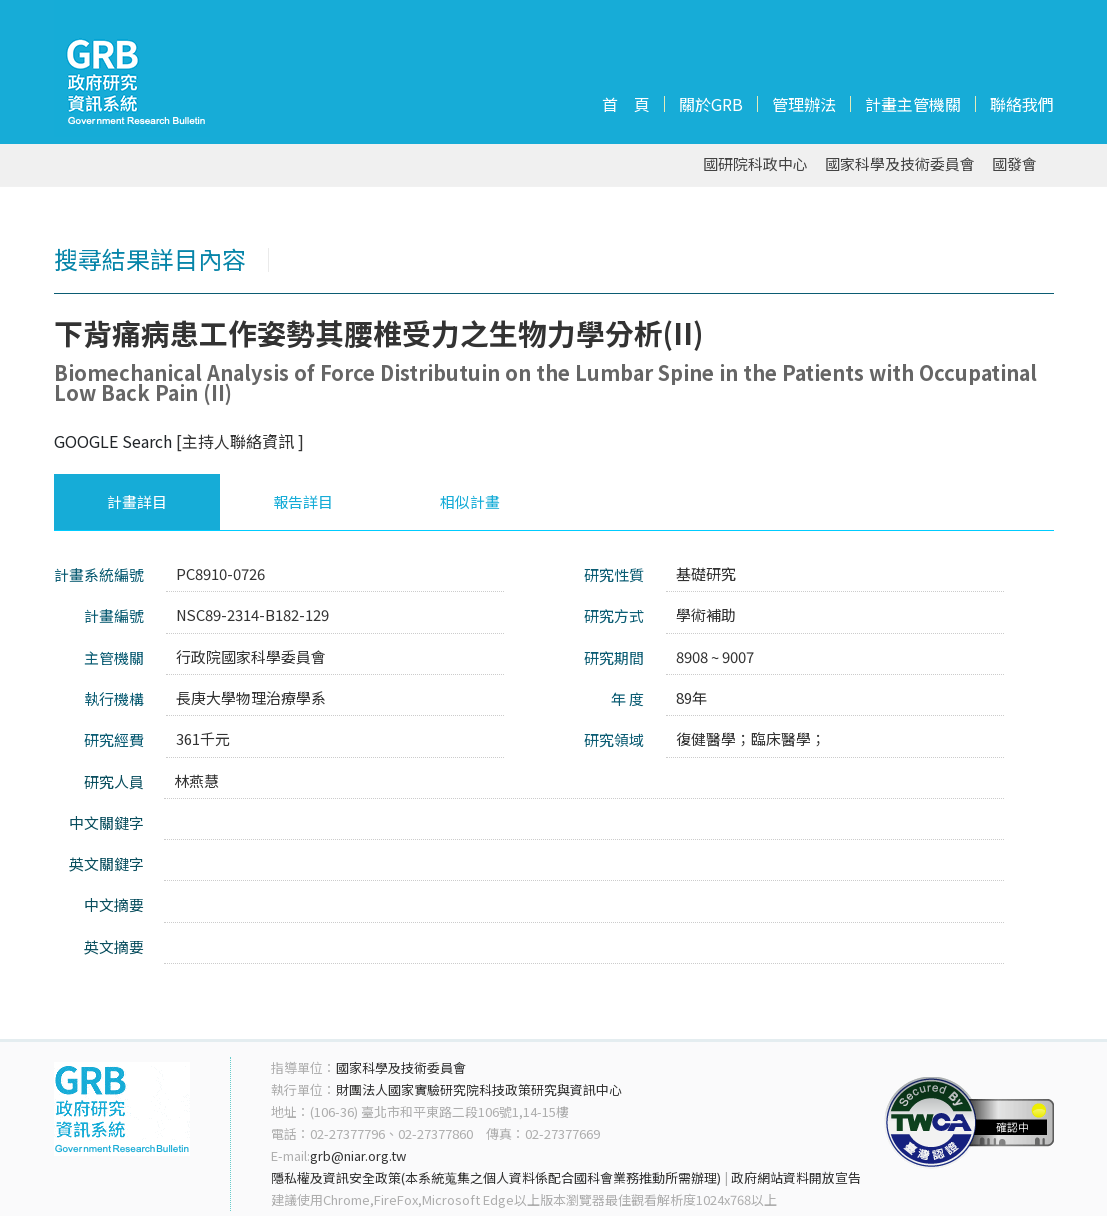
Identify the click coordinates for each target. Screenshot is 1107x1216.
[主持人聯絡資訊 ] (240, 441)
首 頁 (626, 104)
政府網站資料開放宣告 (796, 1177)
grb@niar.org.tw (358, 1155)
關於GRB (711, 104)
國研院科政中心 (755, 164)
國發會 (1014, 164)
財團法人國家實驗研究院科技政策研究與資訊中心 (479, 1089)
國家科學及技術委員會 (900, 164)
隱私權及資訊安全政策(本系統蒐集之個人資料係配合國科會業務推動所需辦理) (496, 1177)
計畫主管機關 (913, 104)
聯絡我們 (1022, 104)
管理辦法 (804, 104)
